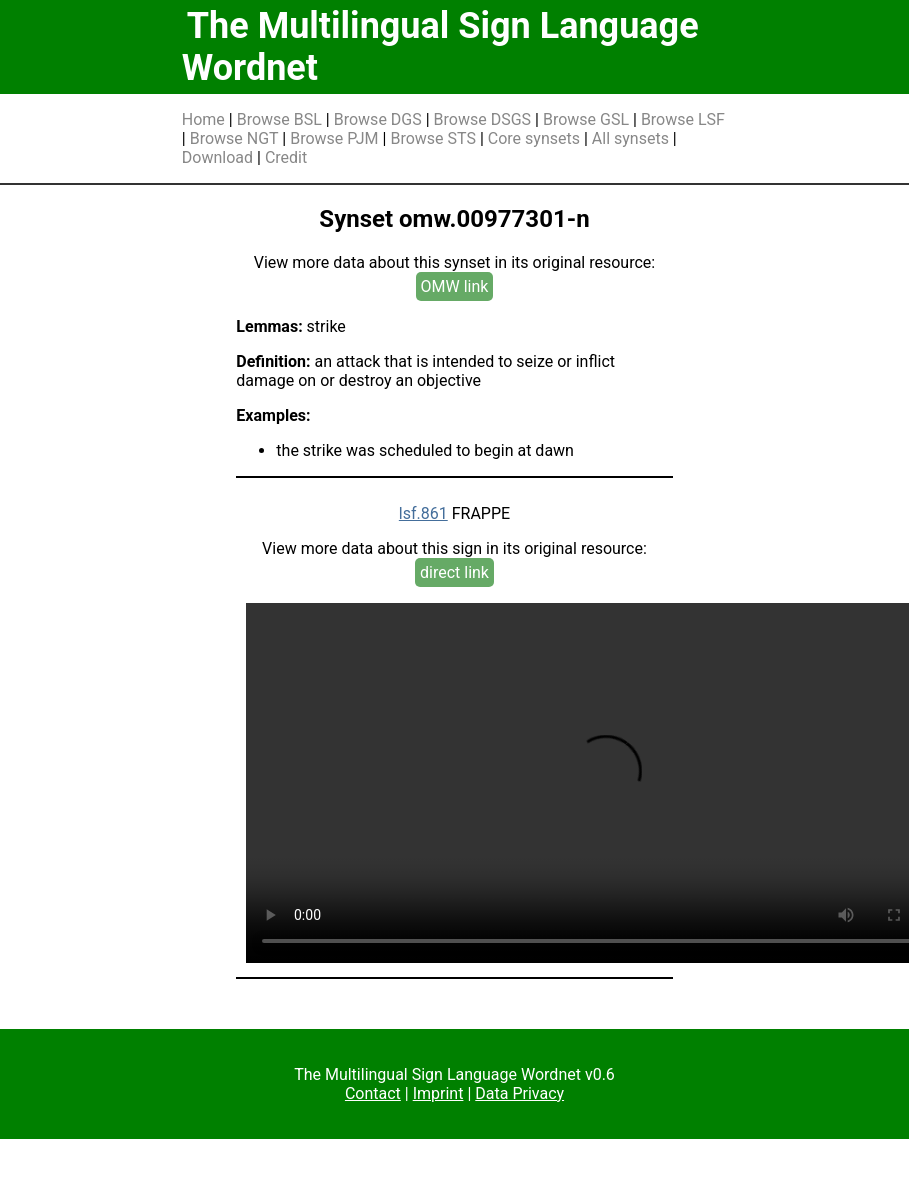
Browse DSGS (483, 119)
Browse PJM (334, 138)
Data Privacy (519, 1093)
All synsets (630, 138)
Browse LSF (683, 119)
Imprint (438, 1093)
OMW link (455, 286)
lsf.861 (423, 513)
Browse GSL (586, 119)
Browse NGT (234, 138)
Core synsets (534, 138)
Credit (286, 157)
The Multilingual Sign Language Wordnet (440, 47)
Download (217, 157)
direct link (454, 572)
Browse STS (433, 138)
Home (203, 119)
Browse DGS (378, 119)
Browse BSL (279, 119)
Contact (373, 1093)
